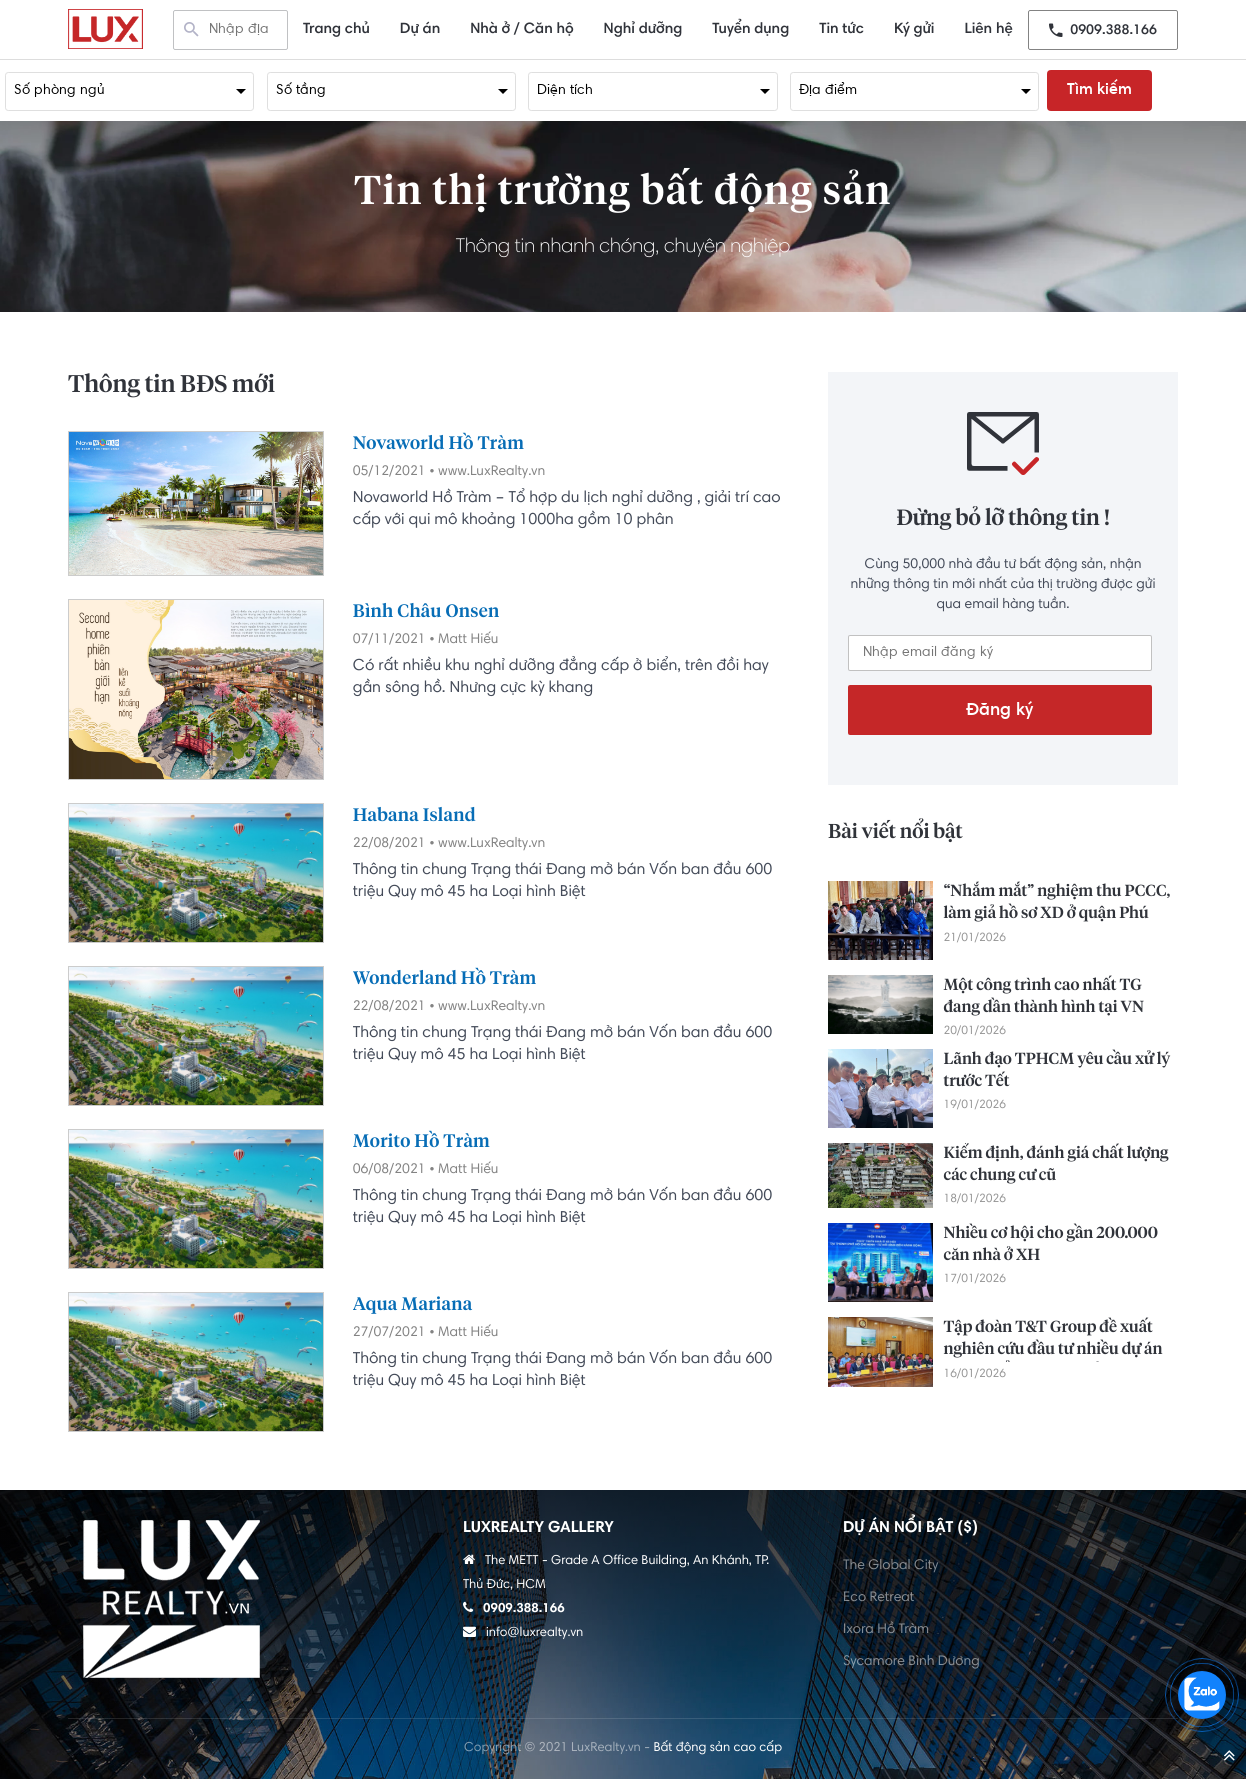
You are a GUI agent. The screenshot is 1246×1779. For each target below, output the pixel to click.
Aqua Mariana (413, 1305)
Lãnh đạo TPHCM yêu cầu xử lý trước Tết (1056, 1071)
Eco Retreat (878, 1598)
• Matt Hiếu (463, 640)
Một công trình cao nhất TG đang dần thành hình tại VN (1043, 997)
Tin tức (841, 29)
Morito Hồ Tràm (421, 1142)
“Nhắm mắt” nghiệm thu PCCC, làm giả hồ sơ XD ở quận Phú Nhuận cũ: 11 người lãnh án (1056, 905)
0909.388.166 (1103, 30)
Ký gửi (914, 29)
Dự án (420, 29)
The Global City (890, 1566)
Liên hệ (988, 29)
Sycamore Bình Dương (911, 1662)
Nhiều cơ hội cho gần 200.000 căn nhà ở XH (1050, 1245)
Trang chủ (336, 29)
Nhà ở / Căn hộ (521, 29)
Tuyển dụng (750, 29)
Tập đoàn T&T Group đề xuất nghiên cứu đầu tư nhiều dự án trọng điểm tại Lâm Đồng (1052, 1341)
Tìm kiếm (1099, 90)
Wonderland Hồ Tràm (445, 979)
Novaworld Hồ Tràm (438, 444)
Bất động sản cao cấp (717, 1749)
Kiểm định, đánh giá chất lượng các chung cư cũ (1055, 1165)
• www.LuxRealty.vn (487, 472)
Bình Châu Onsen (426, 612)
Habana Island (414, 816)
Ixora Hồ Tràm (886, 1630)
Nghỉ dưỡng (643, 29)
